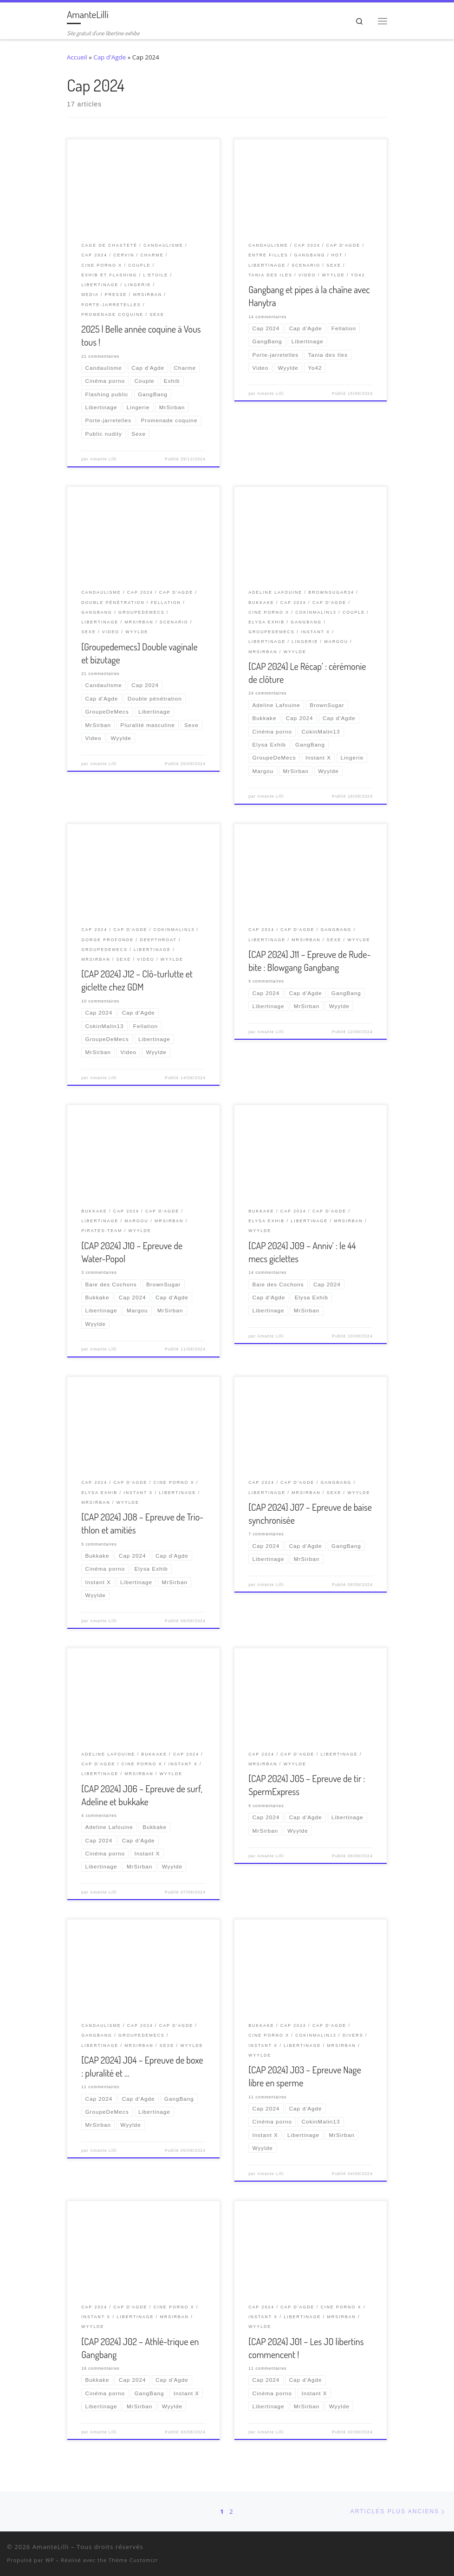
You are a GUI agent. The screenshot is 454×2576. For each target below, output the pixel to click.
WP (49, 2559)
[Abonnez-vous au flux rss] (445, 2548)
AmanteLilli (50, 2547)
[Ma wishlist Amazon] (433, 2548)
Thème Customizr (133, 2559)
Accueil (77, 57)
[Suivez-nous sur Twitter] (409, 2548)
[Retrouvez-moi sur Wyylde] (421, 2548)
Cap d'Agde (109, 57)
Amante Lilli (103, 459)
